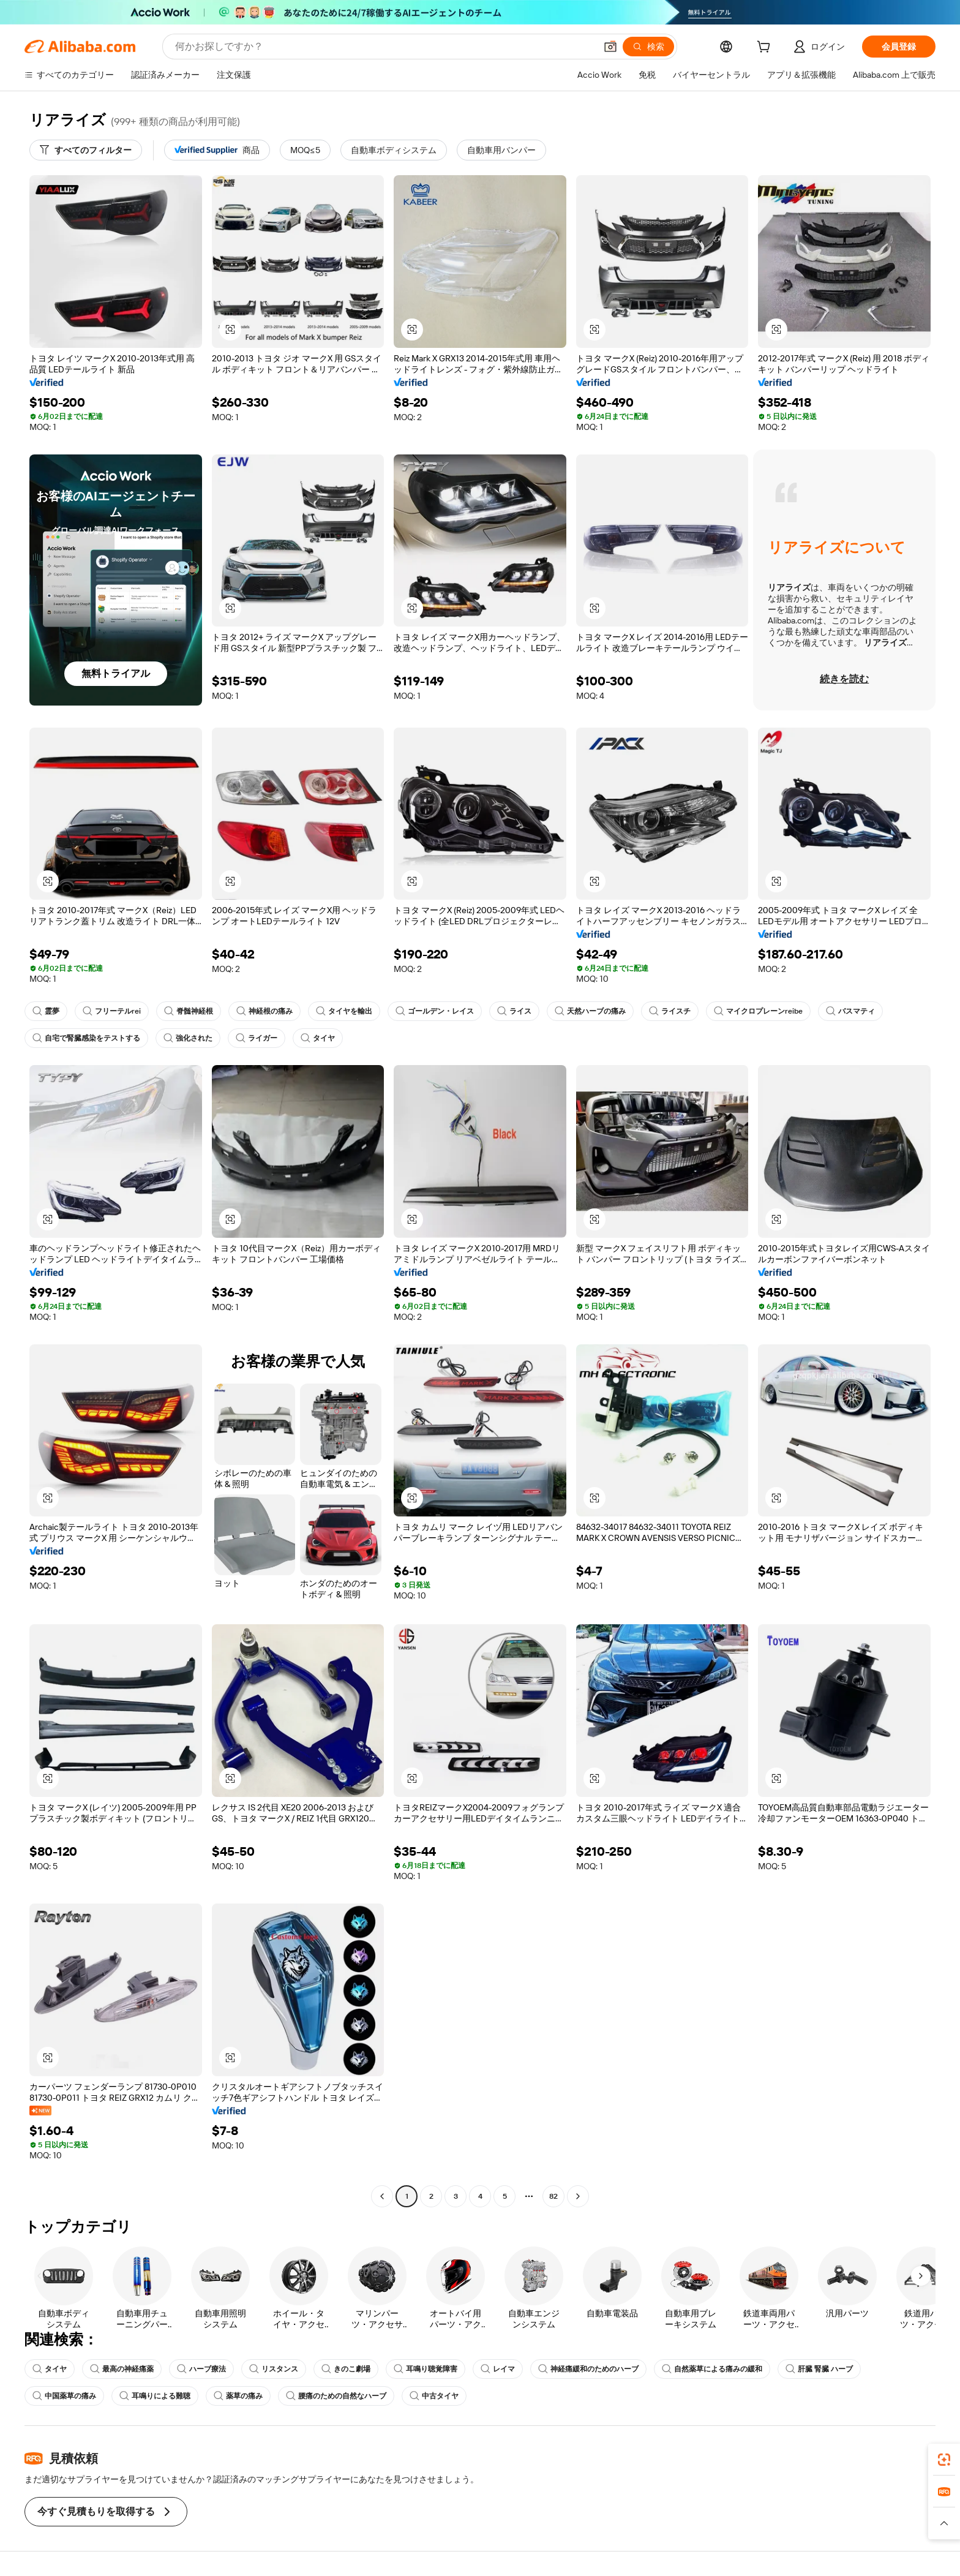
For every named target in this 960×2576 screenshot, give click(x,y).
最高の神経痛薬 (122, 2369)
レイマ (498, 2369)
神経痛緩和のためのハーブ (588, 2369)
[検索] (648, 46)
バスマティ (850, 1011)
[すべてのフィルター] (85, 150)
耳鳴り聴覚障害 (425, 2369)
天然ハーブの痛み (590, 1011)
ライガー (256, 1038)
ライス (514, 1011)
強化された (187, 1038)
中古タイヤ (434, 2396)
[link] (944, 2460)
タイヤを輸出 (344, 1011)
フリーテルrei (112, 1011)
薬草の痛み (238, 2396)
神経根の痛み (264, 1011)
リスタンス (273, 2369)
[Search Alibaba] (384, 46)
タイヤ (318, 1038)
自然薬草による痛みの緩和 (712, 2369)
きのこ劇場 (345, 2369)
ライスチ (670, 1011)
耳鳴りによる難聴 (154, 2396)
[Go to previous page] (382, 2196)
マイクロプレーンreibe (758, 1011)
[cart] (766, 48)
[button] (610, 46)
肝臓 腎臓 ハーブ (819, 2369)
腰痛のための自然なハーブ (336, 2396)
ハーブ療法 (201, 2369)
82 (553, 2196)
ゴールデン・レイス (435, 1011)
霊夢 (45, 1011)
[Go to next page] (578, 2196)
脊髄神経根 (188, 1011)
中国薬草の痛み (64, 2396)
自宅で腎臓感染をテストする (86, 1038)
